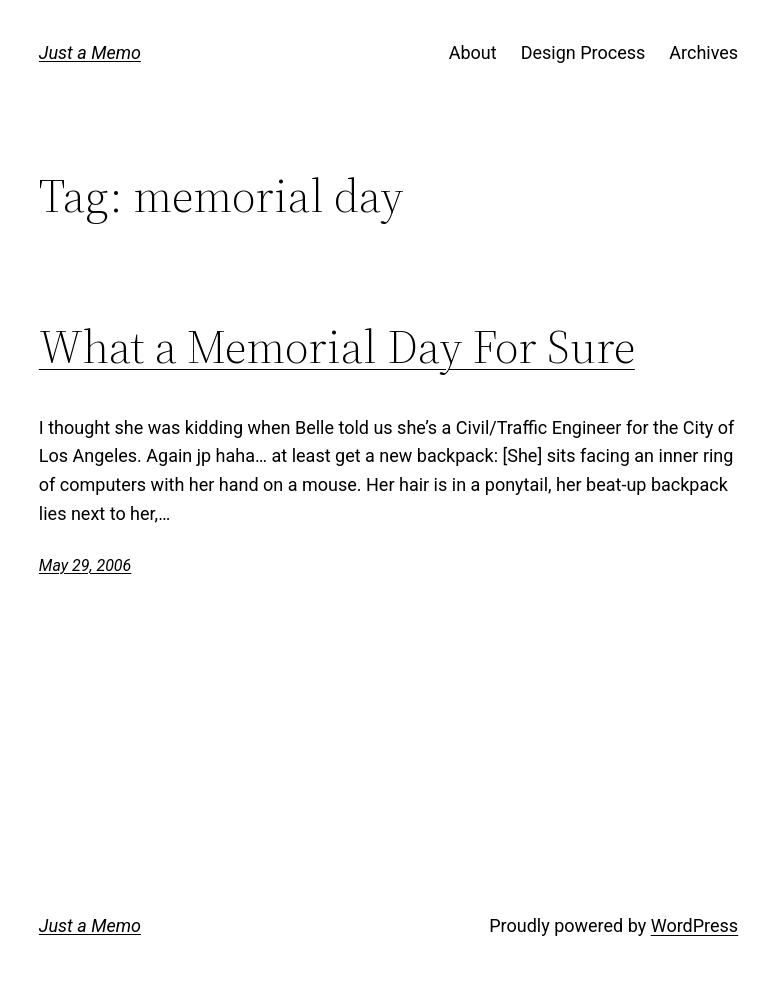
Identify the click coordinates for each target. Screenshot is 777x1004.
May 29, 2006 (85, 565)
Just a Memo (90, 52)
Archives (703, 52)
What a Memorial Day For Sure (337, 348)
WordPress (694, 925)
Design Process (583, 52)
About (473, 52)
